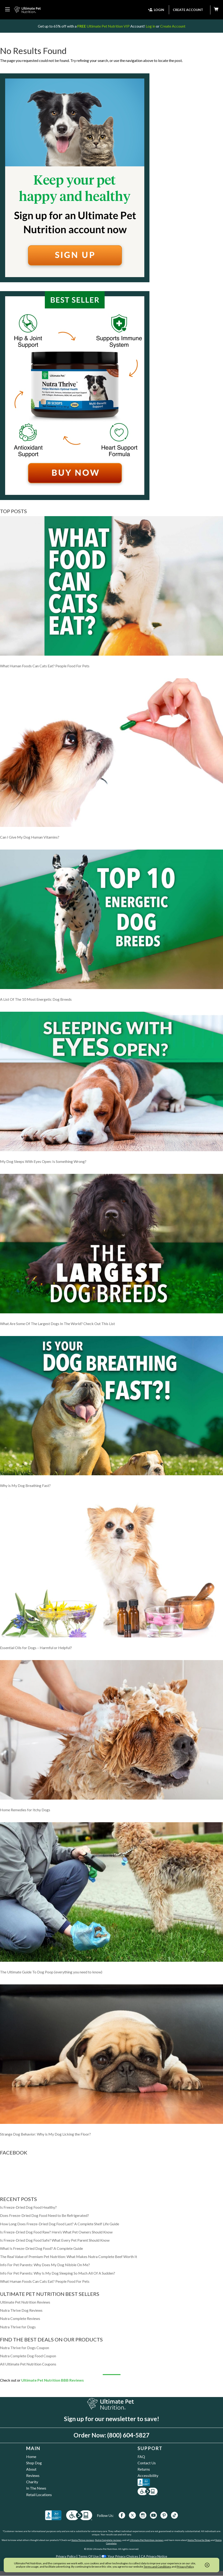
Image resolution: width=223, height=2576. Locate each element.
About (31, 2469)
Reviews (32, 2475)
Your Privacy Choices (119, 2556)
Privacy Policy (66, 2556)
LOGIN (156, 9)
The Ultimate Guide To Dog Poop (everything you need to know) (51, 1972)
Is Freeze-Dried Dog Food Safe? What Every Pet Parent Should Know (55, 2240)
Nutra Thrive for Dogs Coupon (24, 2347)
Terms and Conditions (157, 2566)
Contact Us (147, 2463)
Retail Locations (39, 2494)
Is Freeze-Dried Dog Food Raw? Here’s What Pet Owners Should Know (56, 2232)
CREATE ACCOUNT (188, 10)
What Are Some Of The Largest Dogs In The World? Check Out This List (57, 1323)
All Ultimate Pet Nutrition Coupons (28, 2364)
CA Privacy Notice (154, 2556)
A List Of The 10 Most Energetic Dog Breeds (36, 999)
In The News (36, 2488)
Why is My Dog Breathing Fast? (25, 1485)
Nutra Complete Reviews (20, 2318)
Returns (144, 2469)
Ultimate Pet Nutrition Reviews (25, 2302)
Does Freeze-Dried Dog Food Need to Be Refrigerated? (44, 2215)
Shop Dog (34, 2463)
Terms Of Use (88, 2556)
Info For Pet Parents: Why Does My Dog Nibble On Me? (45, 2264)
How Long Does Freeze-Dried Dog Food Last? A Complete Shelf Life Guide (59, 2224)
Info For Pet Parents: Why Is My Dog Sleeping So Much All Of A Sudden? (57, 2273)
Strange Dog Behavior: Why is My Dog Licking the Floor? (45, 2134)
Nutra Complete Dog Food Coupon (28, 2356)
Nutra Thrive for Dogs (18, 2327)
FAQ (141, 2456)
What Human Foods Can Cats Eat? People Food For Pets (44, 666)
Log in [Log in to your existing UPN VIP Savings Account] (150, 26)
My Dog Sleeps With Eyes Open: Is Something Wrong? (43, 1161)
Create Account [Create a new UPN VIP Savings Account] (172, 26)
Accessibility (148, 2475)
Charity (32, 2482)
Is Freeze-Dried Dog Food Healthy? (28, 2207)
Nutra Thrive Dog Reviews (21, 2310)
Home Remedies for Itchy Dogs (25, 1810)
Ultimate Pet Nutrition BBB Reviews (52, 2380)
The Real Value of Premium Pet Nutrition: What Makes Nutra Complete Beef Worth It (68, 2256)
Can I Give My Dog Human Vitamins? (29, 837)
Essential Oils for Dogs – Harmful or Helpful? (36, 1647)
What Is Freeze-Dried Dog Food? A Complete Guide (41, 2248)
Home (31, 2456)
